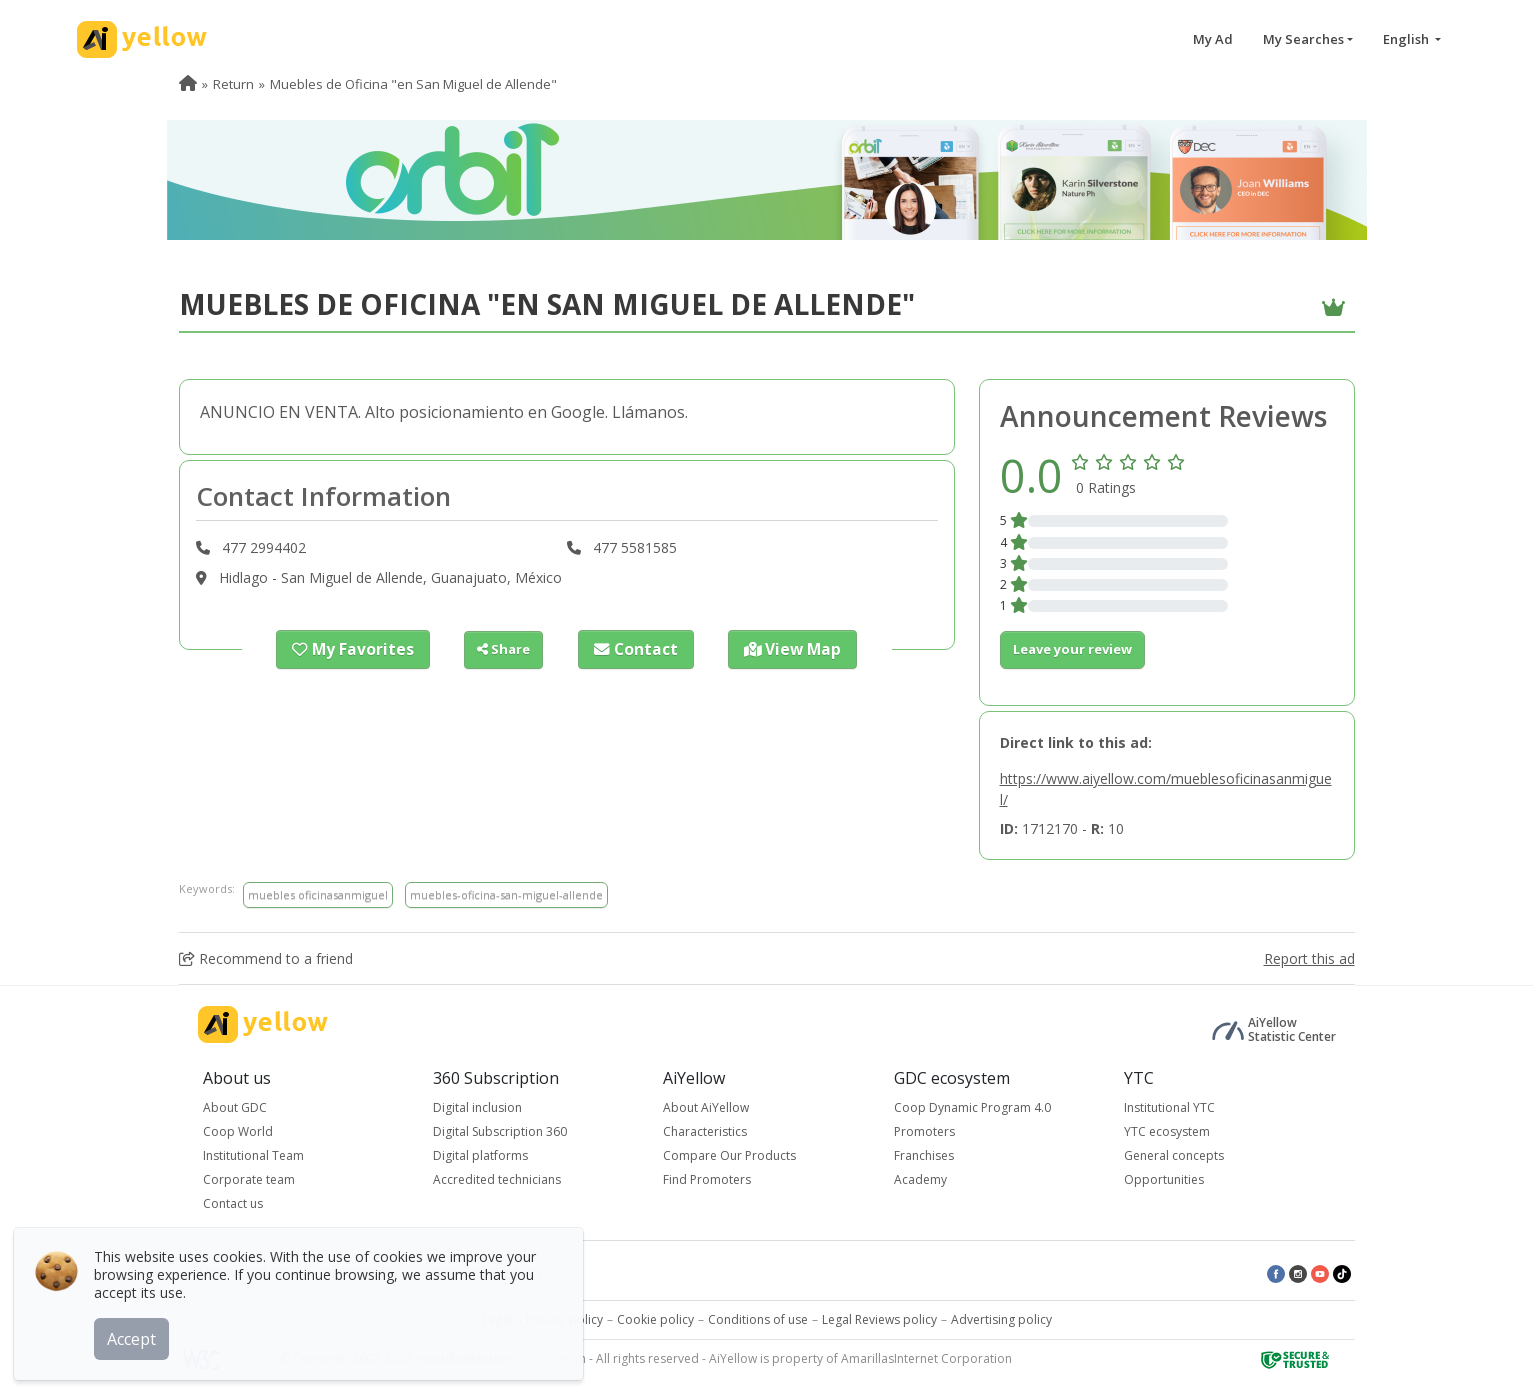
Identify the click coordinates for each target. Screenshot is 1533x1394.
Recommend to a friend (266, 958)
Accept (137, 1333)
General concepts (1174, 1155)
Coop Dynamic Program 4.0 (972, 1107)
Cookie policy (655, 1319)
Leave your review (1072, 649)
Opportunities (1164, 1179)
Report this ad (1309, 958)
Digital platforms (480, 1155)
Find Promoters (707, 1179)
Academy (920, 1179)
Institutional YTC (1169, 1107)
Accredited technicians (497, 1179)
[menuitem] (188, 84)
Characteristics (705, 1131)
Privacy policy (564, 1319)
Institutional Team (253, 1155)
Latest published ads (483, 1272)
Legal (497, 1319)
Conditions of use (758, 1319)
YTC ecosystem (1167, 1131)
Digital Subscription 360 (500, 1131)
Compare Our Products (729, 1155)
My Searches (1303, 39)
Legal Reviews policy (879, 1319)
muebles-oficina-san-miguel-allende (506, 894)
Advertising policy (1001, 1319)
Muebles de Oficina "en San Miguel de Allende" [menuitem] (413, 84)
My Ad (1213, 39)
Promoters (924, 1131)
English (1407, 39)
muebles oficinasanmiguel (318, 894)
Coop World (238, 1131)
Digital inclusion (477, 1107)
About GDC (235, 1107)
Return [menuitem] (233, 84)
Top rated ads (357, 1272)
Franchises (924, 1155)
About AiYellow (706, 1107)
